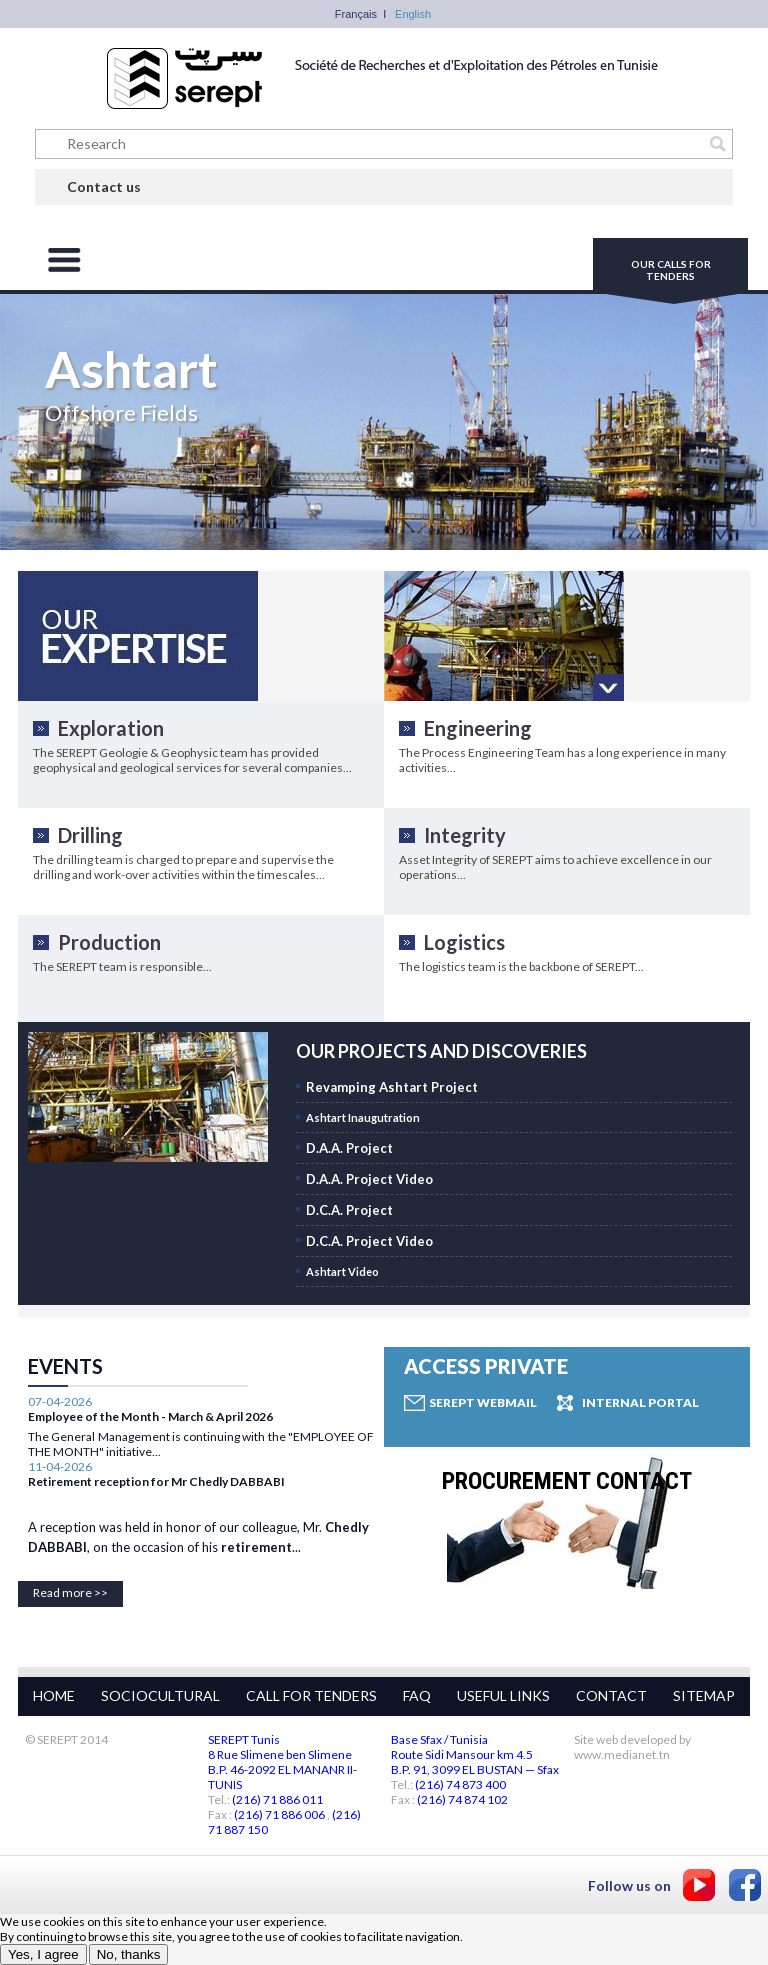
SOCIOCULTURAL (160, 1695)
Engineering (478, 728)
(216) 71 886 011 (277, 1799)
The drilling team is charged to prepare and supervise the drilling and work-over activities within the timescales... (183, 867)
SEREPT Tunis (244, 1739)
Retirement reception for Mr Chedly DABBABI (156, 1449)
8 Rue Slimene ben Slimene (280, 1754)
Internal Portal (640, 1402)
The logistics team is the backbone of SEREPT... (521, 966)
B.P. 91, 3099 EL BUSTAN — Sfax (475, 1769)
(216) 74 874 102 (462, 1799)
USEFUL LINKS (503, 1695)
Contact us (104, 186)
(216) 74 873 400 (460, 1784)
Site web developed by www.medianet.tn (632, 1747)
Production (109, 942)
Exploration (111, 728)
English (413, 14)
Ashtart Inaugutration (363, 1117)
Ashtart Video (342, 1271)
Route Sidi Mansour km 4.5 (462, 1754)
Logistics (464, 942)
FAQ (417, 1695)
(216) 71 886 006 (279, 1814)
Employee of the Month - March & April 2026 (150, 1561)
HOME (54, 1695)
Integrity (465, 835)
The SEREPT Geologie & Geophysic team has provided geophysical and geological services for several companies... (192, 760)
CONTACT (611, 1695)
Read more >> (70, 1592)
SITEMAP (704, 1695)
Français (356, 14)
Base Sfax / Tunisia (439, 1739)
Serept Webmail (483, 1402)
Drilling (90, 835)
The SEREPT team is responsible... (122, 966)
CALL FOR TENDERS (311, 1695)
